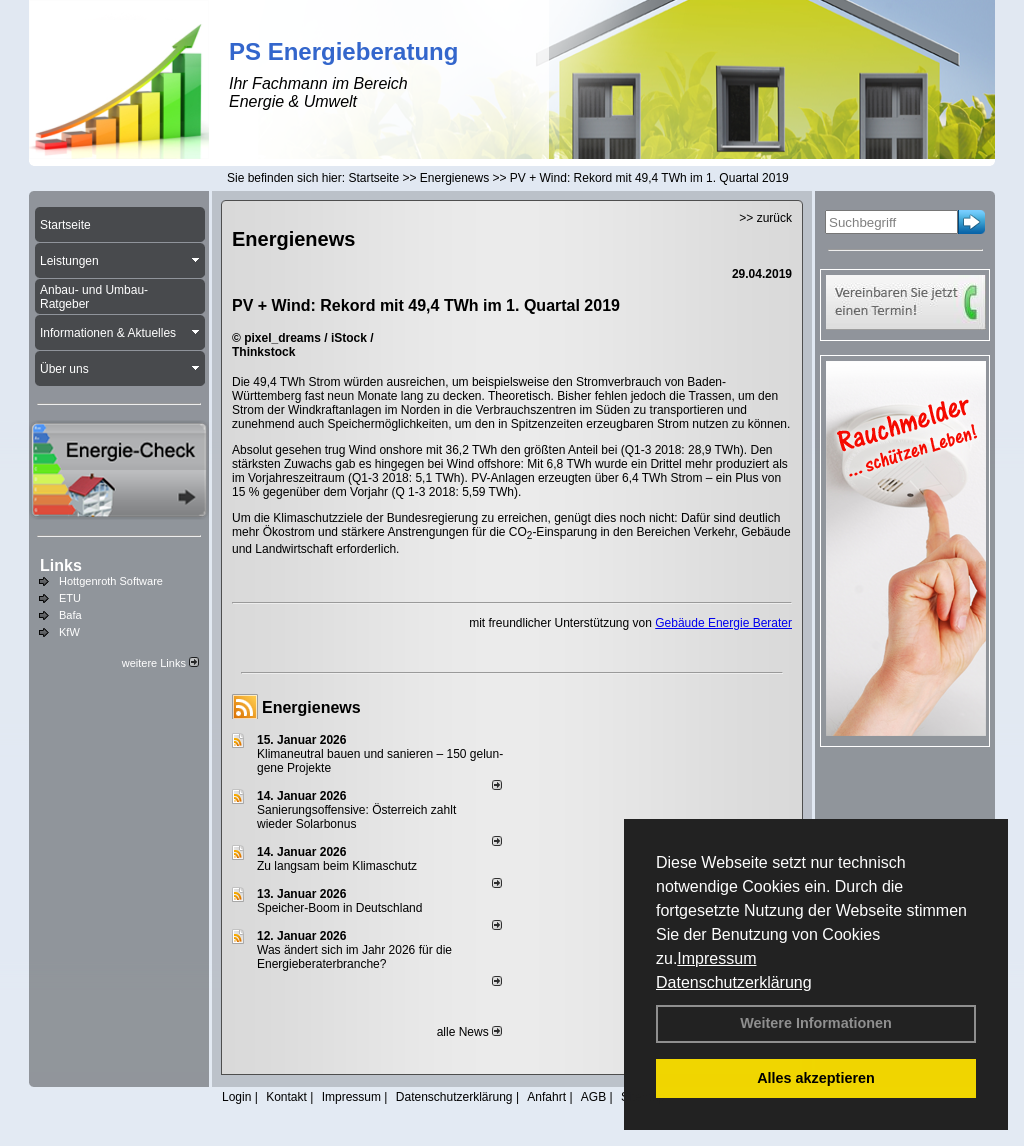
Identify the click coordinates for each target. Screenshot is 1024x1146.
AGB (593, 1097)
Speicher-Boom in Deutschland (339, 908)
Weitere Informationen (816, 1023)
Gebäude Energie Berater (723, 623)
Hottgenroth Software (111, 581)
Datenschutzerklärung (734, 982)
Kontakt (286, 1097)
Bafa (70, 615)
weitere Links (160, 663)
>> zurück (765, 218)
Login (236, 1097)
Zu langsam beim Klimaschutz (337, 866)
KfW (69, 632)
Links (61, 565)
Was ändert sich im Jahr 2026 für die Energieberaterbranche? (354, 957)
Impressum (716, 958)
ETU (70, 598)
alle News (469, 1032)
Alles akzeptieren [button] (816, 1078)
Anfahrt (546, 1097)
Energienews (311, 707)
